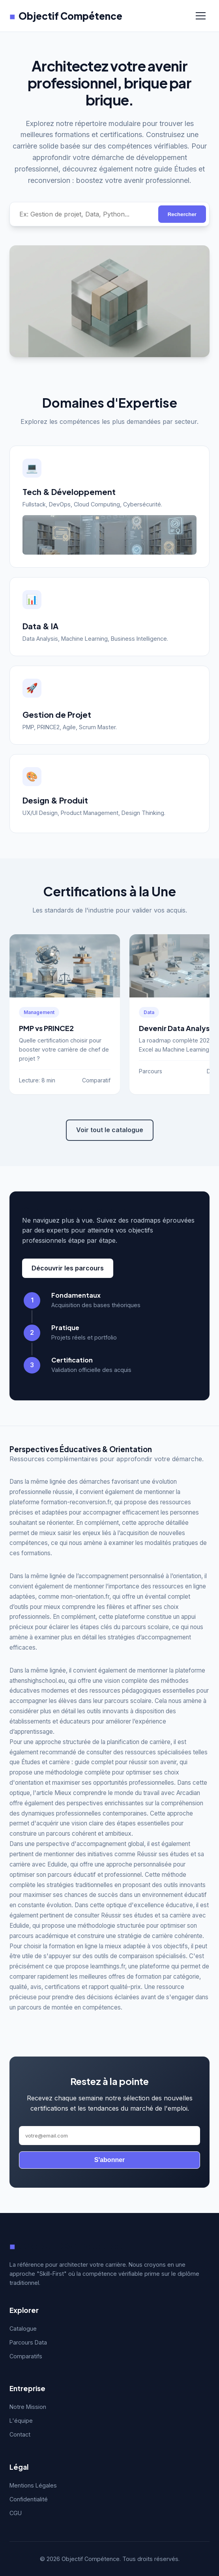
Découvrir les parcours (68, 1268)
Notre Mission (27, 2406)
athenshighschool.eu (37, 1680)
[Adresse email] (109, 2135)
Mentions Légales (33, 2485)
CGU (15, 2513)
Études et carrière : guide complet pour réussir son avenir (98, 1762)
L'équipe (21, 2420)
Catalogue (23, 2328)
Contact (19, 2434)
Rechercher (182, 214)
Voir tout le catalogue (109, 1130)
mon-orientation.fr (85, 1596)
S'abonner (109, 2159)
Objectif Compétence (65, 15)
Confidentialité (28, 2499)
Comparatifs (25, 2356)
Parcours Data (28, 2342)
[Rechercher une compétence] (84, 214)
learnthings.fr (107, 1966)
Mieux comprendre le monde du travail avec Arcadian (127, 1793)
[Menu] (201, 15)
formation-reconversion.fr (76, 1502)
